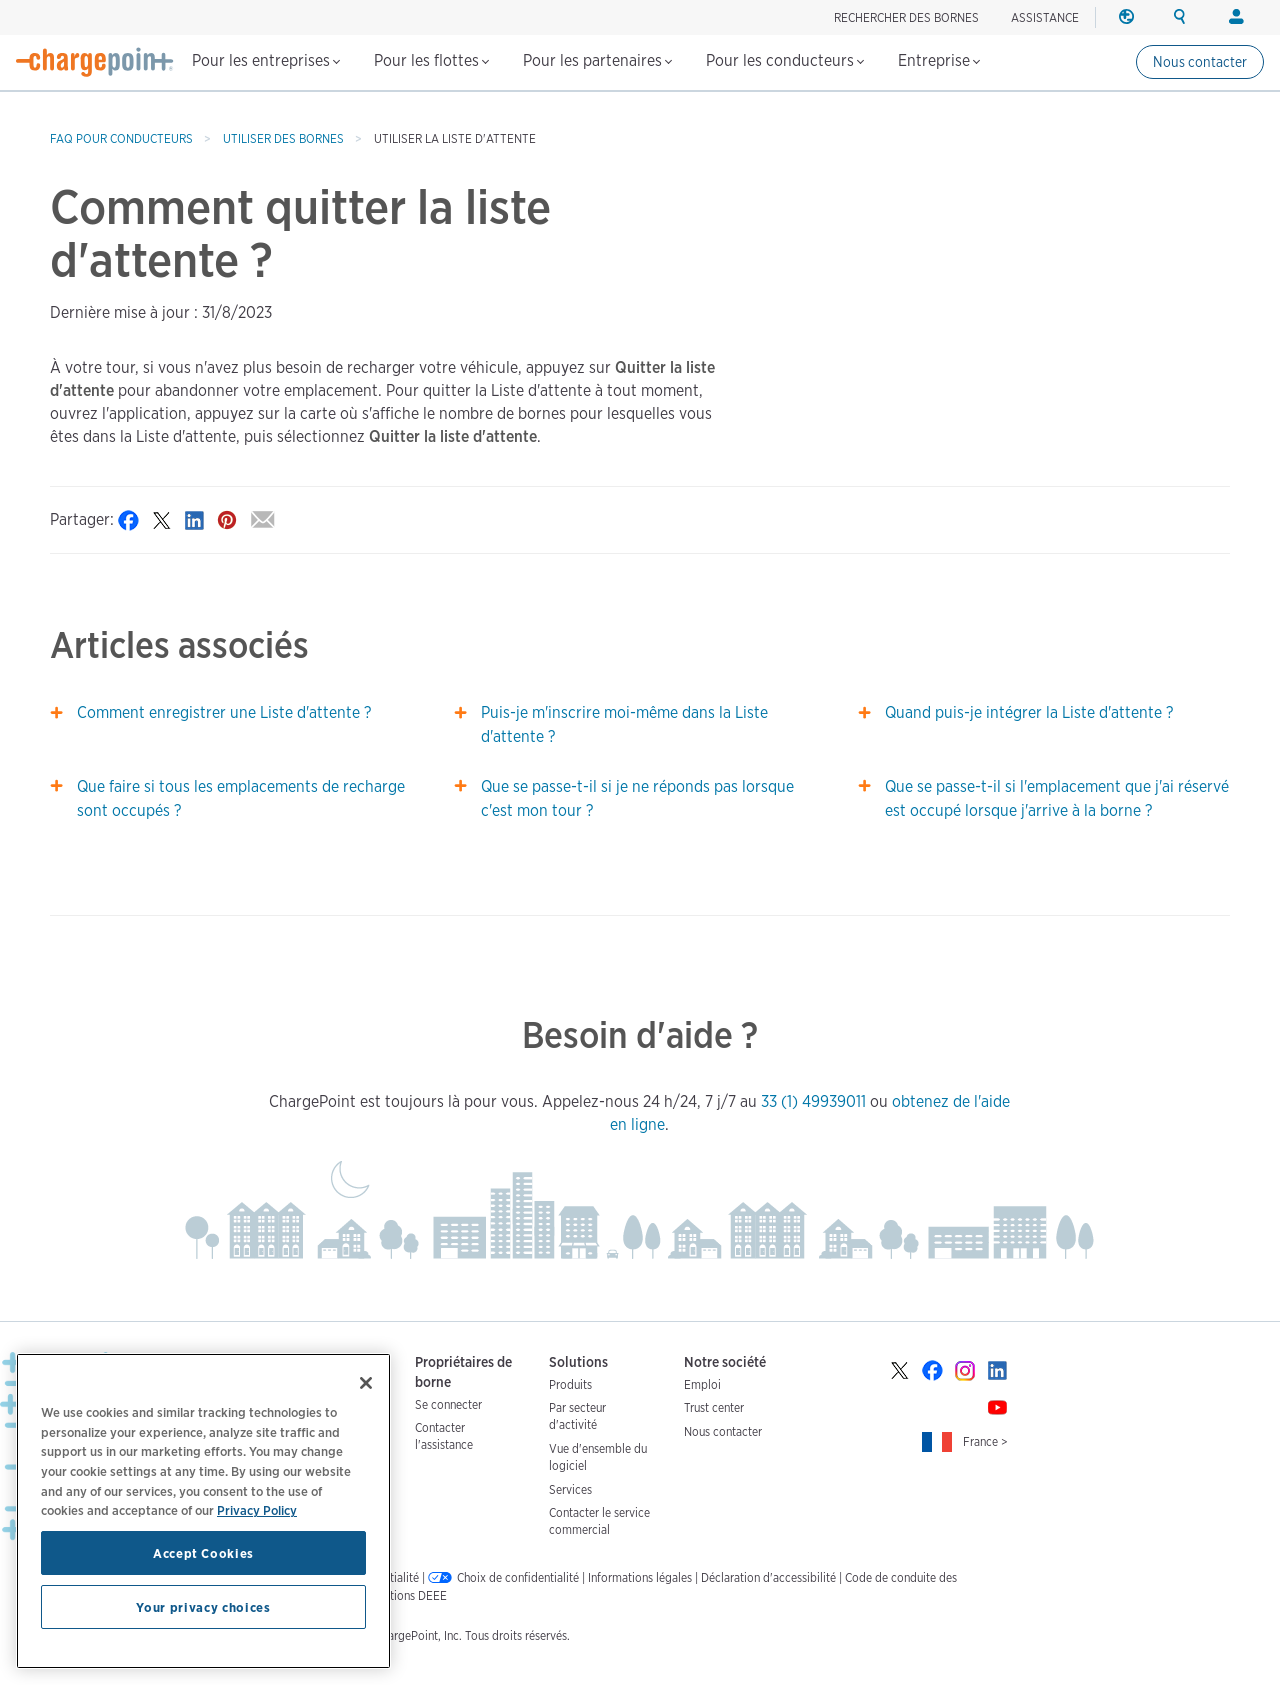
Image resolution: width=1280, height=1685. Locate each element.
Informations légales (640, 1577)
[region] (203, 1511)
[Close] (366, 1383)
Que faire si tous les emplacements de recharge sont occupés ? (241, 798)
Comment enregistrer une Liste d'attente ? (224, 712)
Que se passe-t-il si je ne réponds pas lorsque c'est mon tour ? (637, 798)
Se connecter (448, 1404)
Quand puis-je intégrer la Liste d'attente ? (1029, 712)
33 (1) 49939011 (813, 1101)
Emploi (702, 1384)
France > (985, 1441)
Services (570, 1489)
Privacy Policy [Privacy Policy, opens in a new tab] (257, 1510)
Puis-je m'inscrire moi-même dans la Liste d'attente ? (624, 724)
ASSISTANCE (1045, 17)
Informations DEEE (398, 1595)
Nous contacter (1200, 62)
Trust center (714, 1407)
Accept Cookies (203, 1553)
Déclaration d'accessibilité (768, 1577)
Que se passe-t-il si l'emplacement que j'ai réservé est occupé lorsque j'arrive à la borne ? (1057, 798)
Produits (570, 1384)
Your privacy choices (203, 1607)
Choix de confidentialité (518, 1577)
